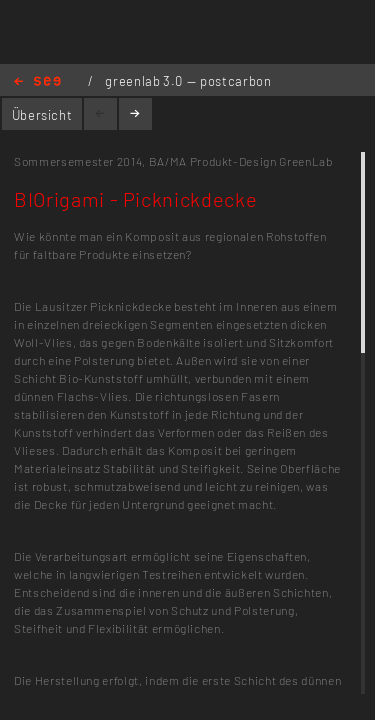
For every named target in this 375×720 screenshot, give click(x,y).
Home (37, 82)
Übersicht (42, 115)
